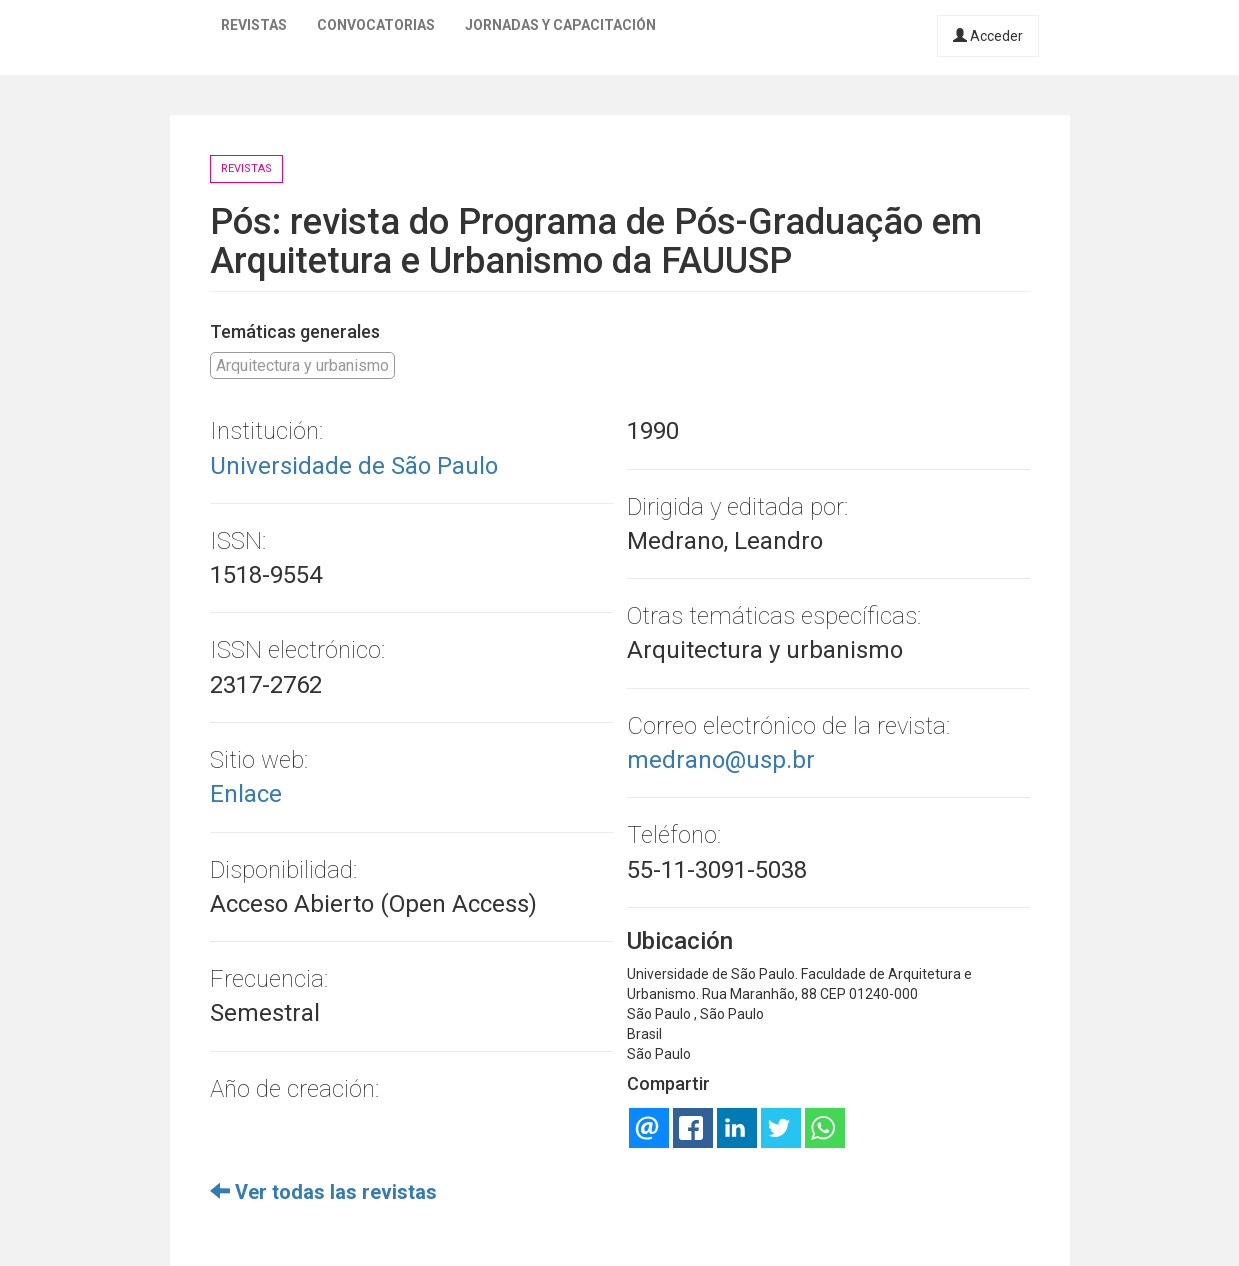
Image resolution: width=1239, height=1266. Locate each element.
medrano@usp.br (721, 760)
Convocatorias (376, 25)
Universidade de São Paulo (354, 466)
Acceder (988, 36)
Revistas (254, 25)
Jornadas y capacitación (560, 25)
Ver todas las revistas (323, 1192)
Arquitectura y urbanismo (302, 365)
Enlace (246, 794)
